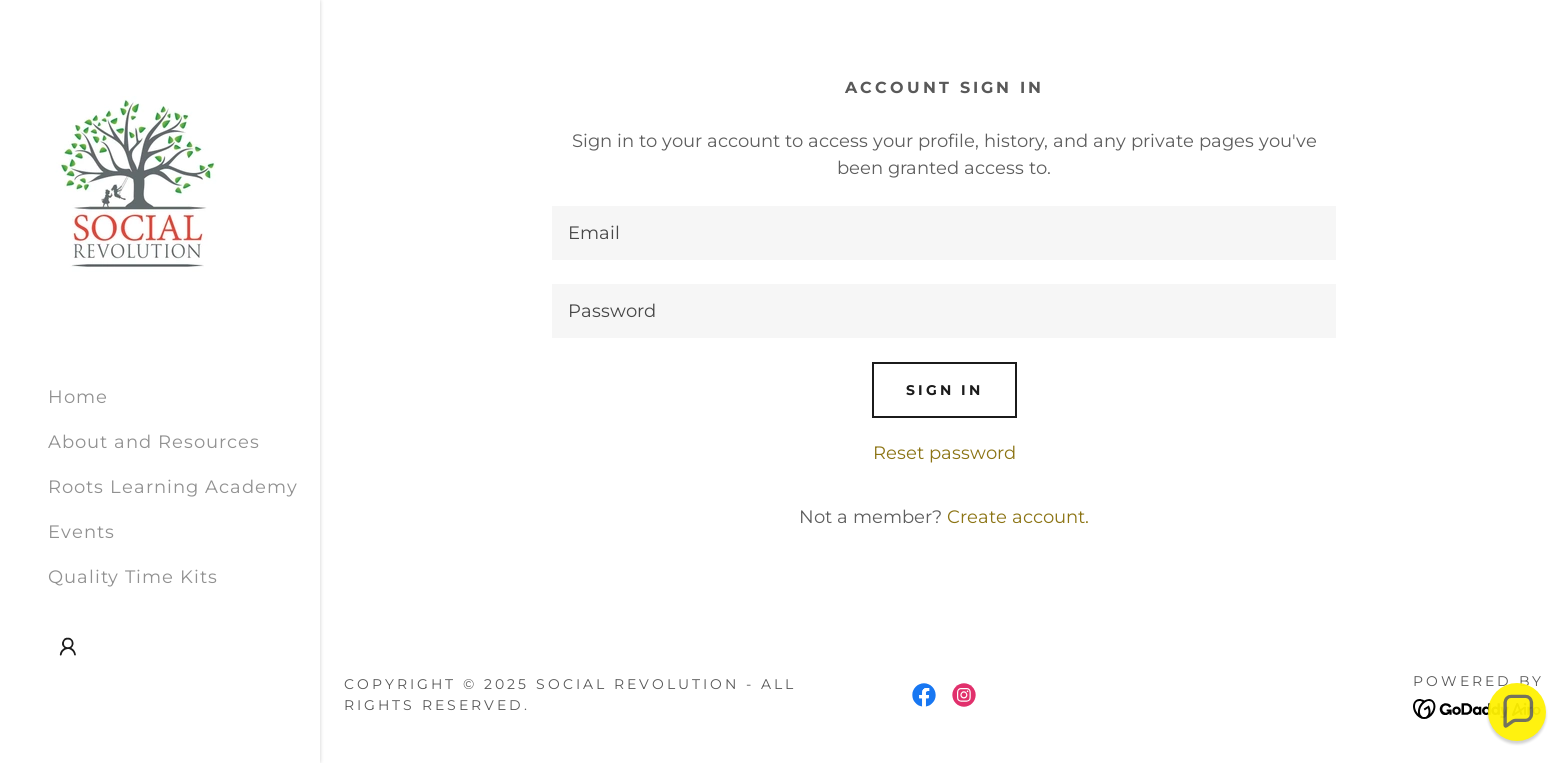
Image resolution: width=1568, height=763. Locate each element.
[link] (137, 184)
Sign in (944, 390)
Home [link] (78, 397)
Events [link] (81, 532)
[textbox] (944, 233)
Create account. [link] (1018, 517)
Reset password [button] (944, 453)
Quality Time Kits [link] (133, 577)
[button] (68, 647)
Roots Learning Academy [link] (173, 487)
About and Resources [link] (154, 442)
